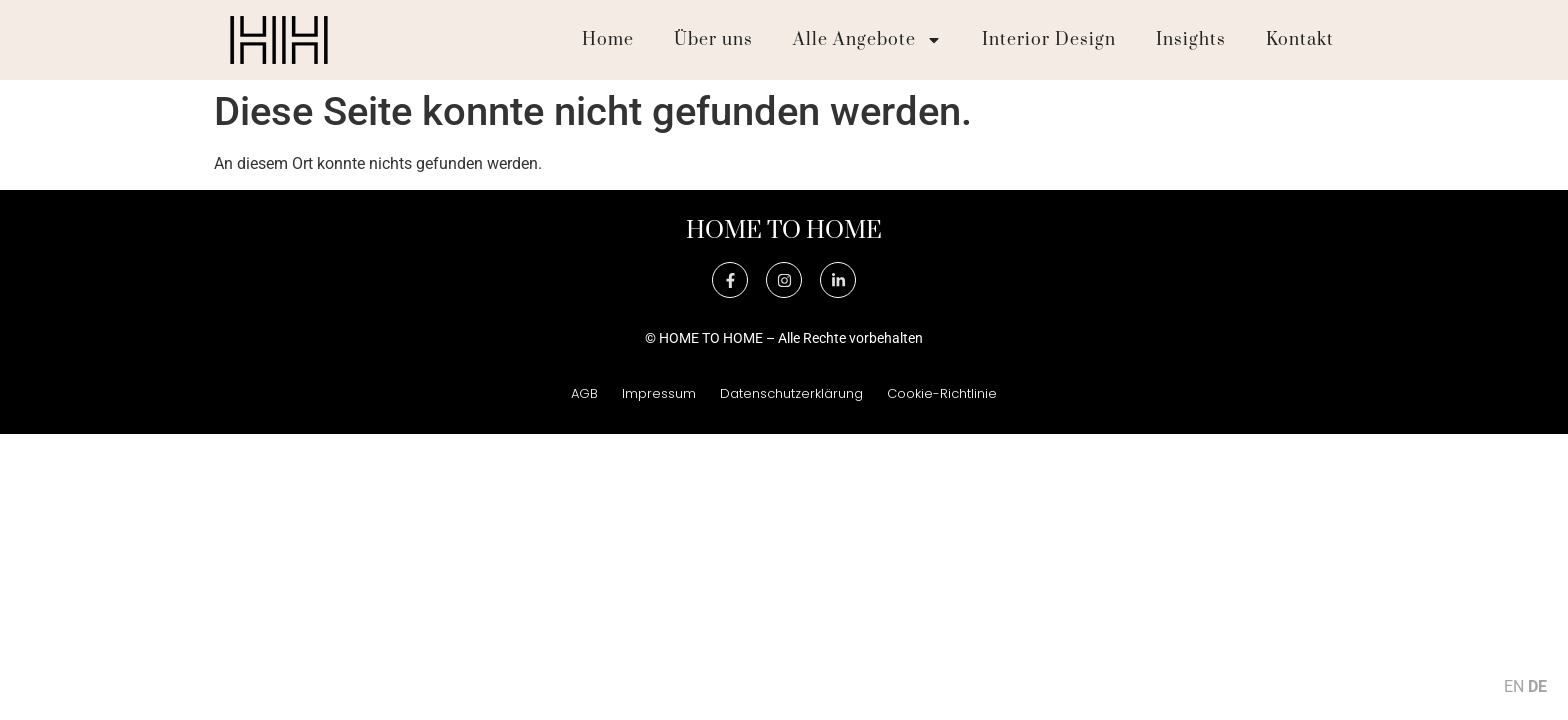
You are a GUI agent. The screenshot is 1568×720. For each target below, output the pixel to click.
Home (608, 40)
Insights (1191, 40)
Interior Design (1049, 40)
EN (1514, 686)
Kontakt (1300, 40)
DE (1537, 686)
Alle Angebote (867, 40)
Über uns (713, 40)
